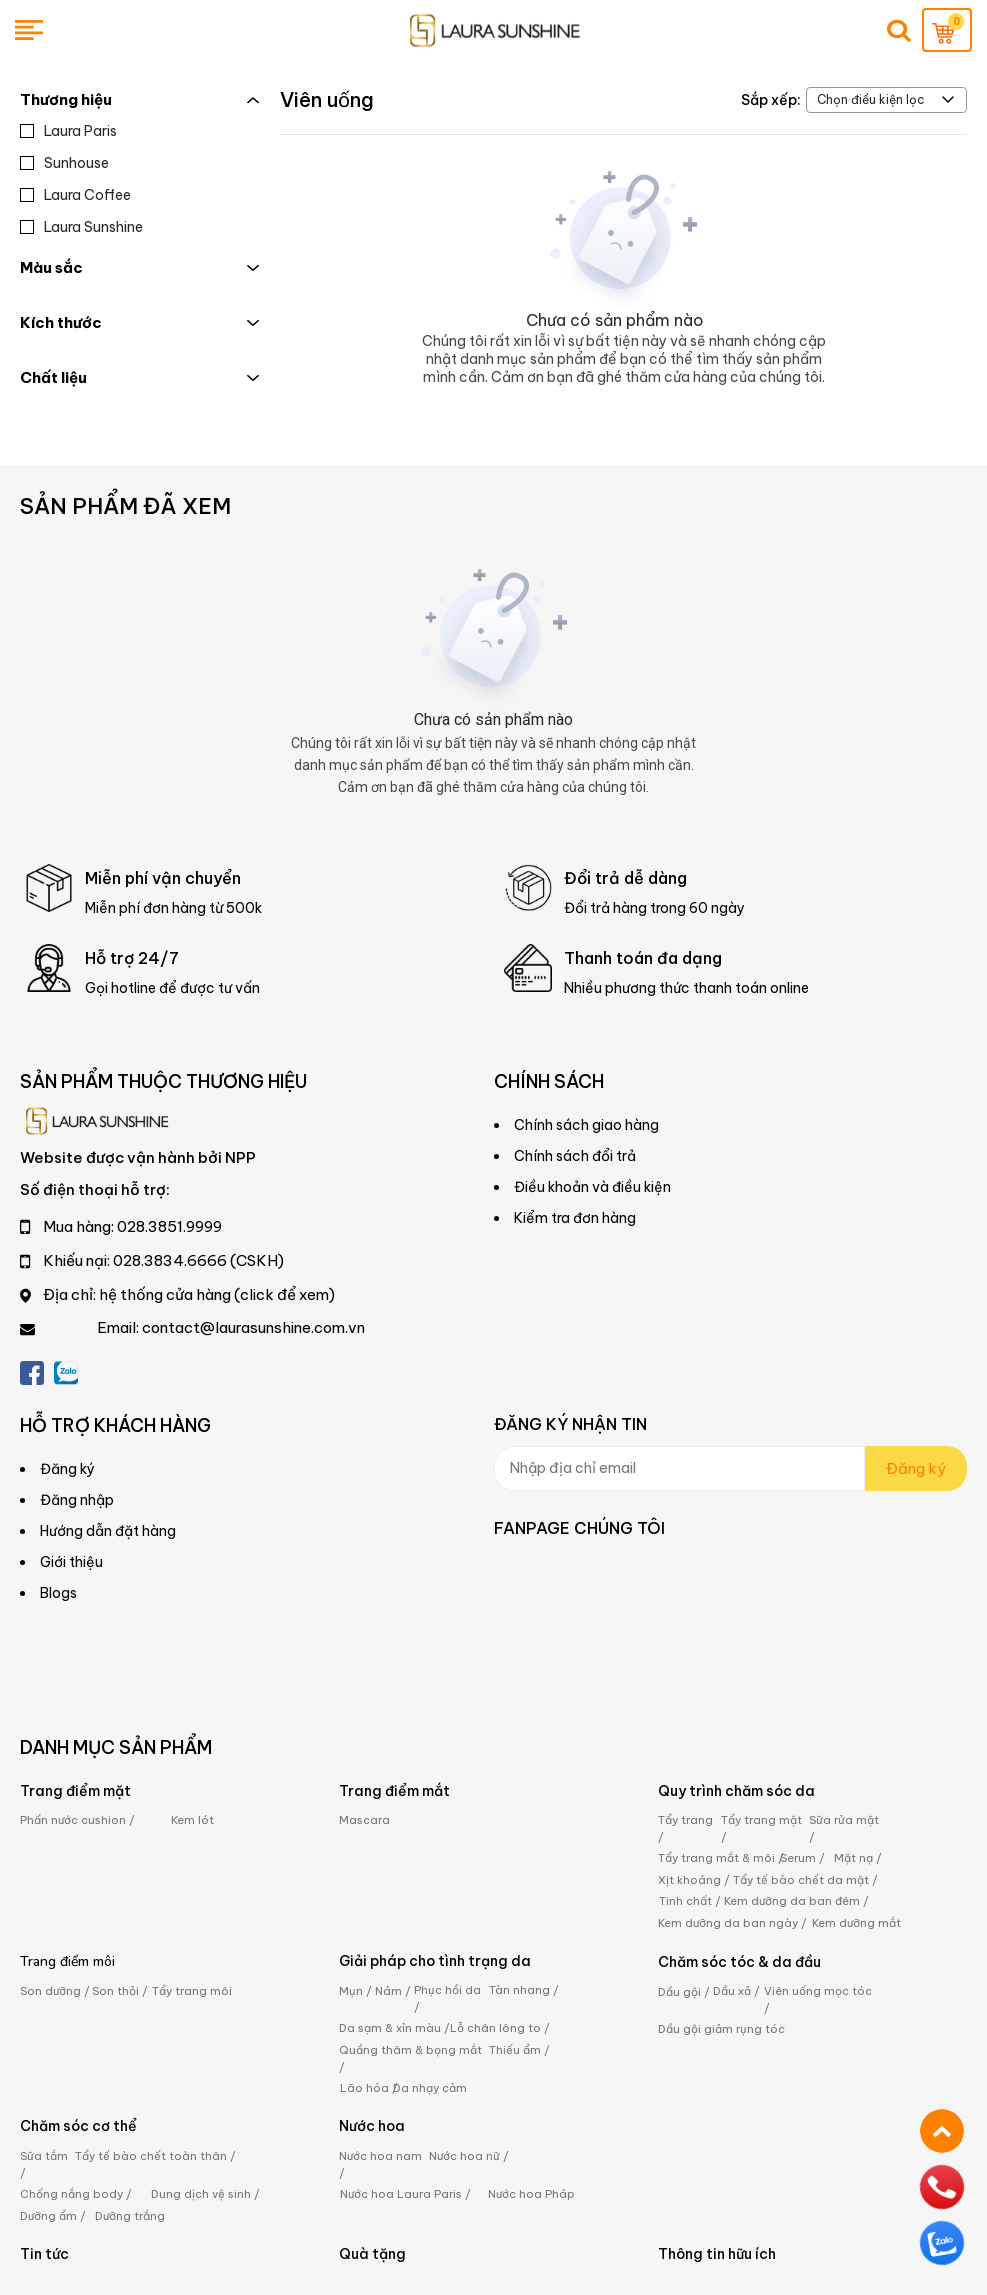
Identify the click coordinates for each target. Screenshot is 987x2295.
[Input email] (679, 1468)
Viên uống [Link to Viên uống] (327, 99)
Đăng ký (916, 1468)
